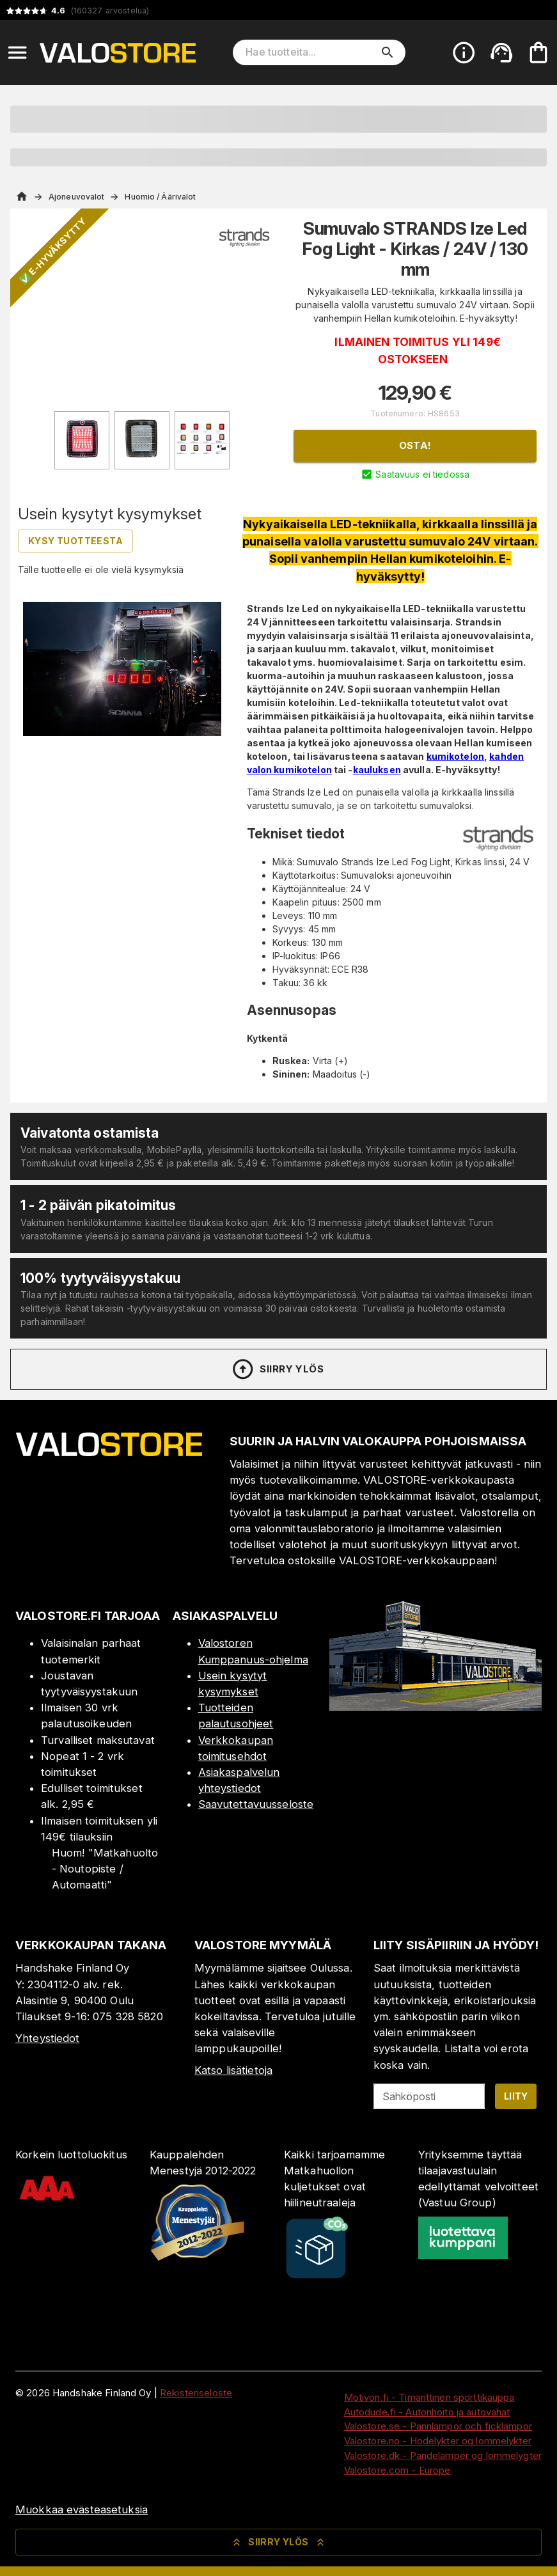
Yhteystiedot (47, 2038)
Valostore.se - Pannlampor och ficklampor (438, 2426)
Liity (516, 2096)
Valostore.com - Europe (397, 2470)
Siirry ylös (277, 1369)
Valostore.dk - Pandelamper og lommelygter (443, 2455)
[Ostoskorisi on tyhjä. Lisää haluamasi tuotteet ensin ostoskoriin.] (538, 52)
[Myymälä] (435, 1706)
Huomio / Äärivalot (160, 196)
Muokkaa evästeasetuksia (81, 2509)
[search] (387, 52)
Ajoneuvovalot (76, 196)
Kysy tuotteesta (75, 540)
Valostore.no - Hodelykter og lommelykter (437, 2441)
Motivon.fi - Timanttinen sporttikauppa (429, 2397)
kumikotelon (455, 756)
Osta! (415, 445)
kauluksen (377, 769)
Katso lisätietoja (233, 2070)
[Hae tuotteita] (310, 52)
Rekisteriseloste (196, 2393)
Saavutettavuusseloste (256, 1804)
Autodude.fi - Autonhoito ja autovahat (427, 2412)
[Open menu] (17, 52)
